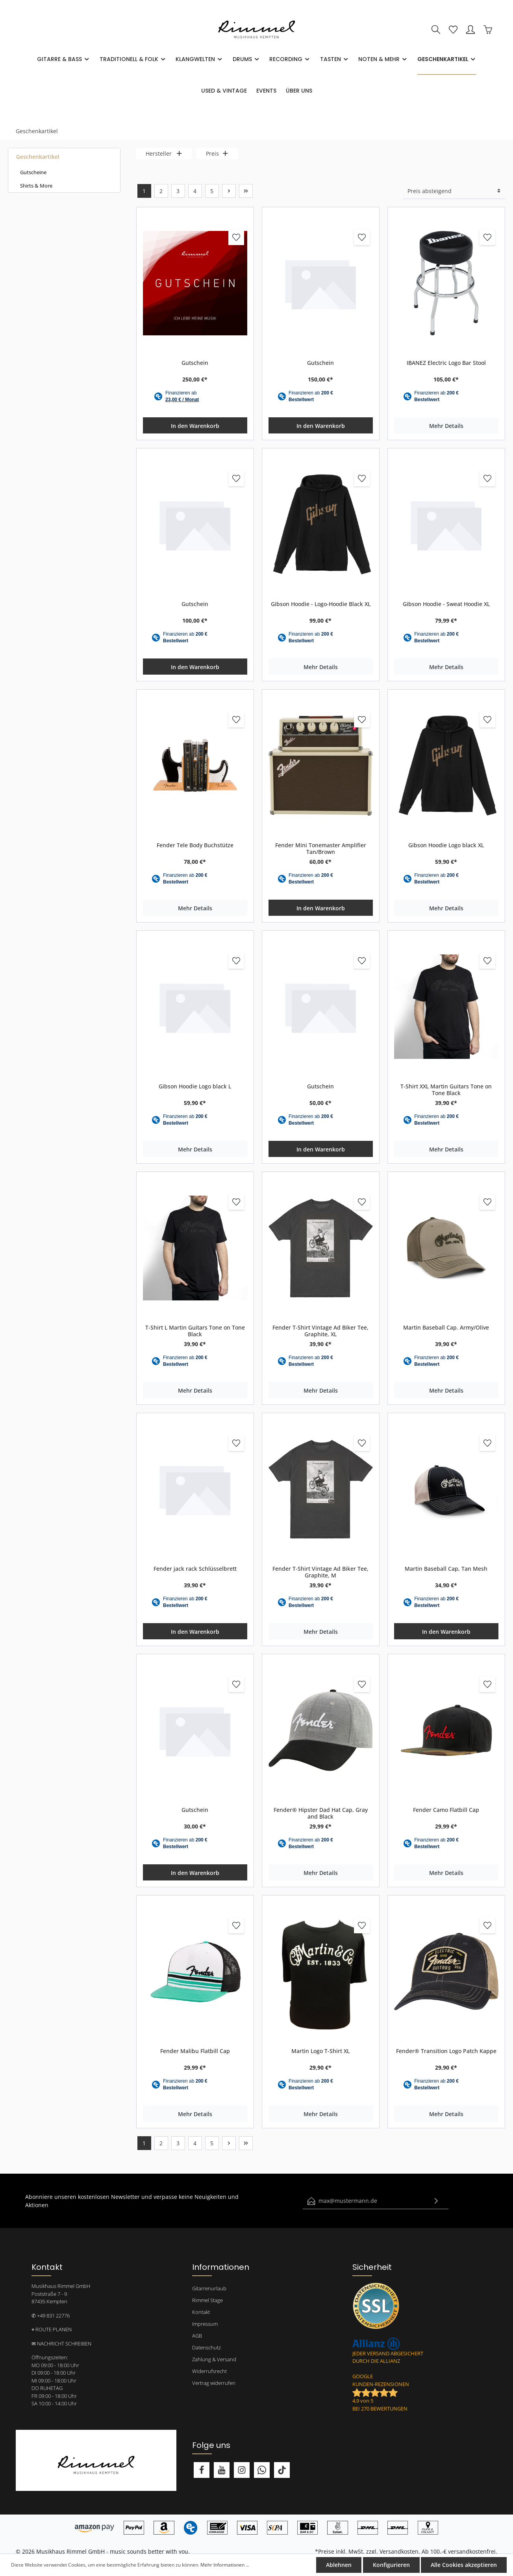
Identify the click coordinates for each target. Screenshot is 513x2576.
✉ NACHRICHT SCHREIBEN (61, 2343)
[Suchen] (436, 29)
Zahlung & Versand (214, 2359)
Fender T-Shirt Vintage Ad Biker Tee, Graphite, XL (320, 1331)
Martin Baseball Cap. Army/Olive (446, 1327)
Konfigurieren (391, 2565)
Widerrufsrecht (209, 2371)
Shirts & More (36, 185)
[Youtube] (222, 2470)
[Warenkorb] (488, 29)
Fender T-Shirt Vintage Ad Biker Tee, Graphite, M (320, 1572)
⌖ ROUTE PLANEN (51, 2329)
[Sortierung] (454, 191)
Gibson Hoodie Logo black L (195, 1086)
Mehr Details (446, 426)
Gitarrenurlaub (209, 2288)
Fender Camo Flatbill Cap (446, 1809)
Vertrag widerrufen (213, 2382)
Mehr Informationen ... (224, 2564)
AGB (197, 2335)
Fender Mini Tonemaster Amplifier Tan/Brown (320, 849)
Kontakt (201, 2312)
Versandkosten (399, 2551)
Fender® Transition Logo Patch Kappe (446, 2051)
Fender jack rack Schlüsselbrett (195, 1568)
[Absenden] (436, 2201)
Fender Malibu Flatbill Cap (195, 2051)
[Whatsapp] (262, 2470)
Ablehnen (339, 2565)
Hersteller (164, 153)
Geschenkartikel (37, 156)
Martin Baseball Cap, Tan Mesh (446, 1568)
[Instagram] (242, 2470)
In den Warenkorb (195, 426)
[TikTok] (282, 2470)
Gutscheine (33, 172)
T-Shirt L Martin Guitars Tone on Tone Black (195, 1331)
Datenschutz (206, 2347)
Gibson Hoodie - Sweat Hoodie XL (446, 604)
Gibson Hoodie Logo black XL (446, 845)
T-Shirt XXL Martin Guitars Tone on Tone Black (446, 1090)
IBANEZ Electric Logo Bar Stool (446, 362)
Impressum (205, 2323)
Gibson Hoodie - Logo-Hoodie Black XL (320, 604)
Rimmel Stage (207, 2300)
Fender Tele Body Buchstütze (195, 845)
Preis (217, 153)
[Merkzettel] (453, 29)
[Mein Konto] (470, 29)
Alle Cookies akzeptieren (464, 2565)
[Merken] (236, 237)
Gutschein (194, 362)
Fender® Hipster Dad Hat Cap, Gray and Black (321, 1813)
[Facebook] (201, 2470)
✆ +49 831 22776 (50, 2315)
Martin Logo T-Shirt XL (320, 2051)
